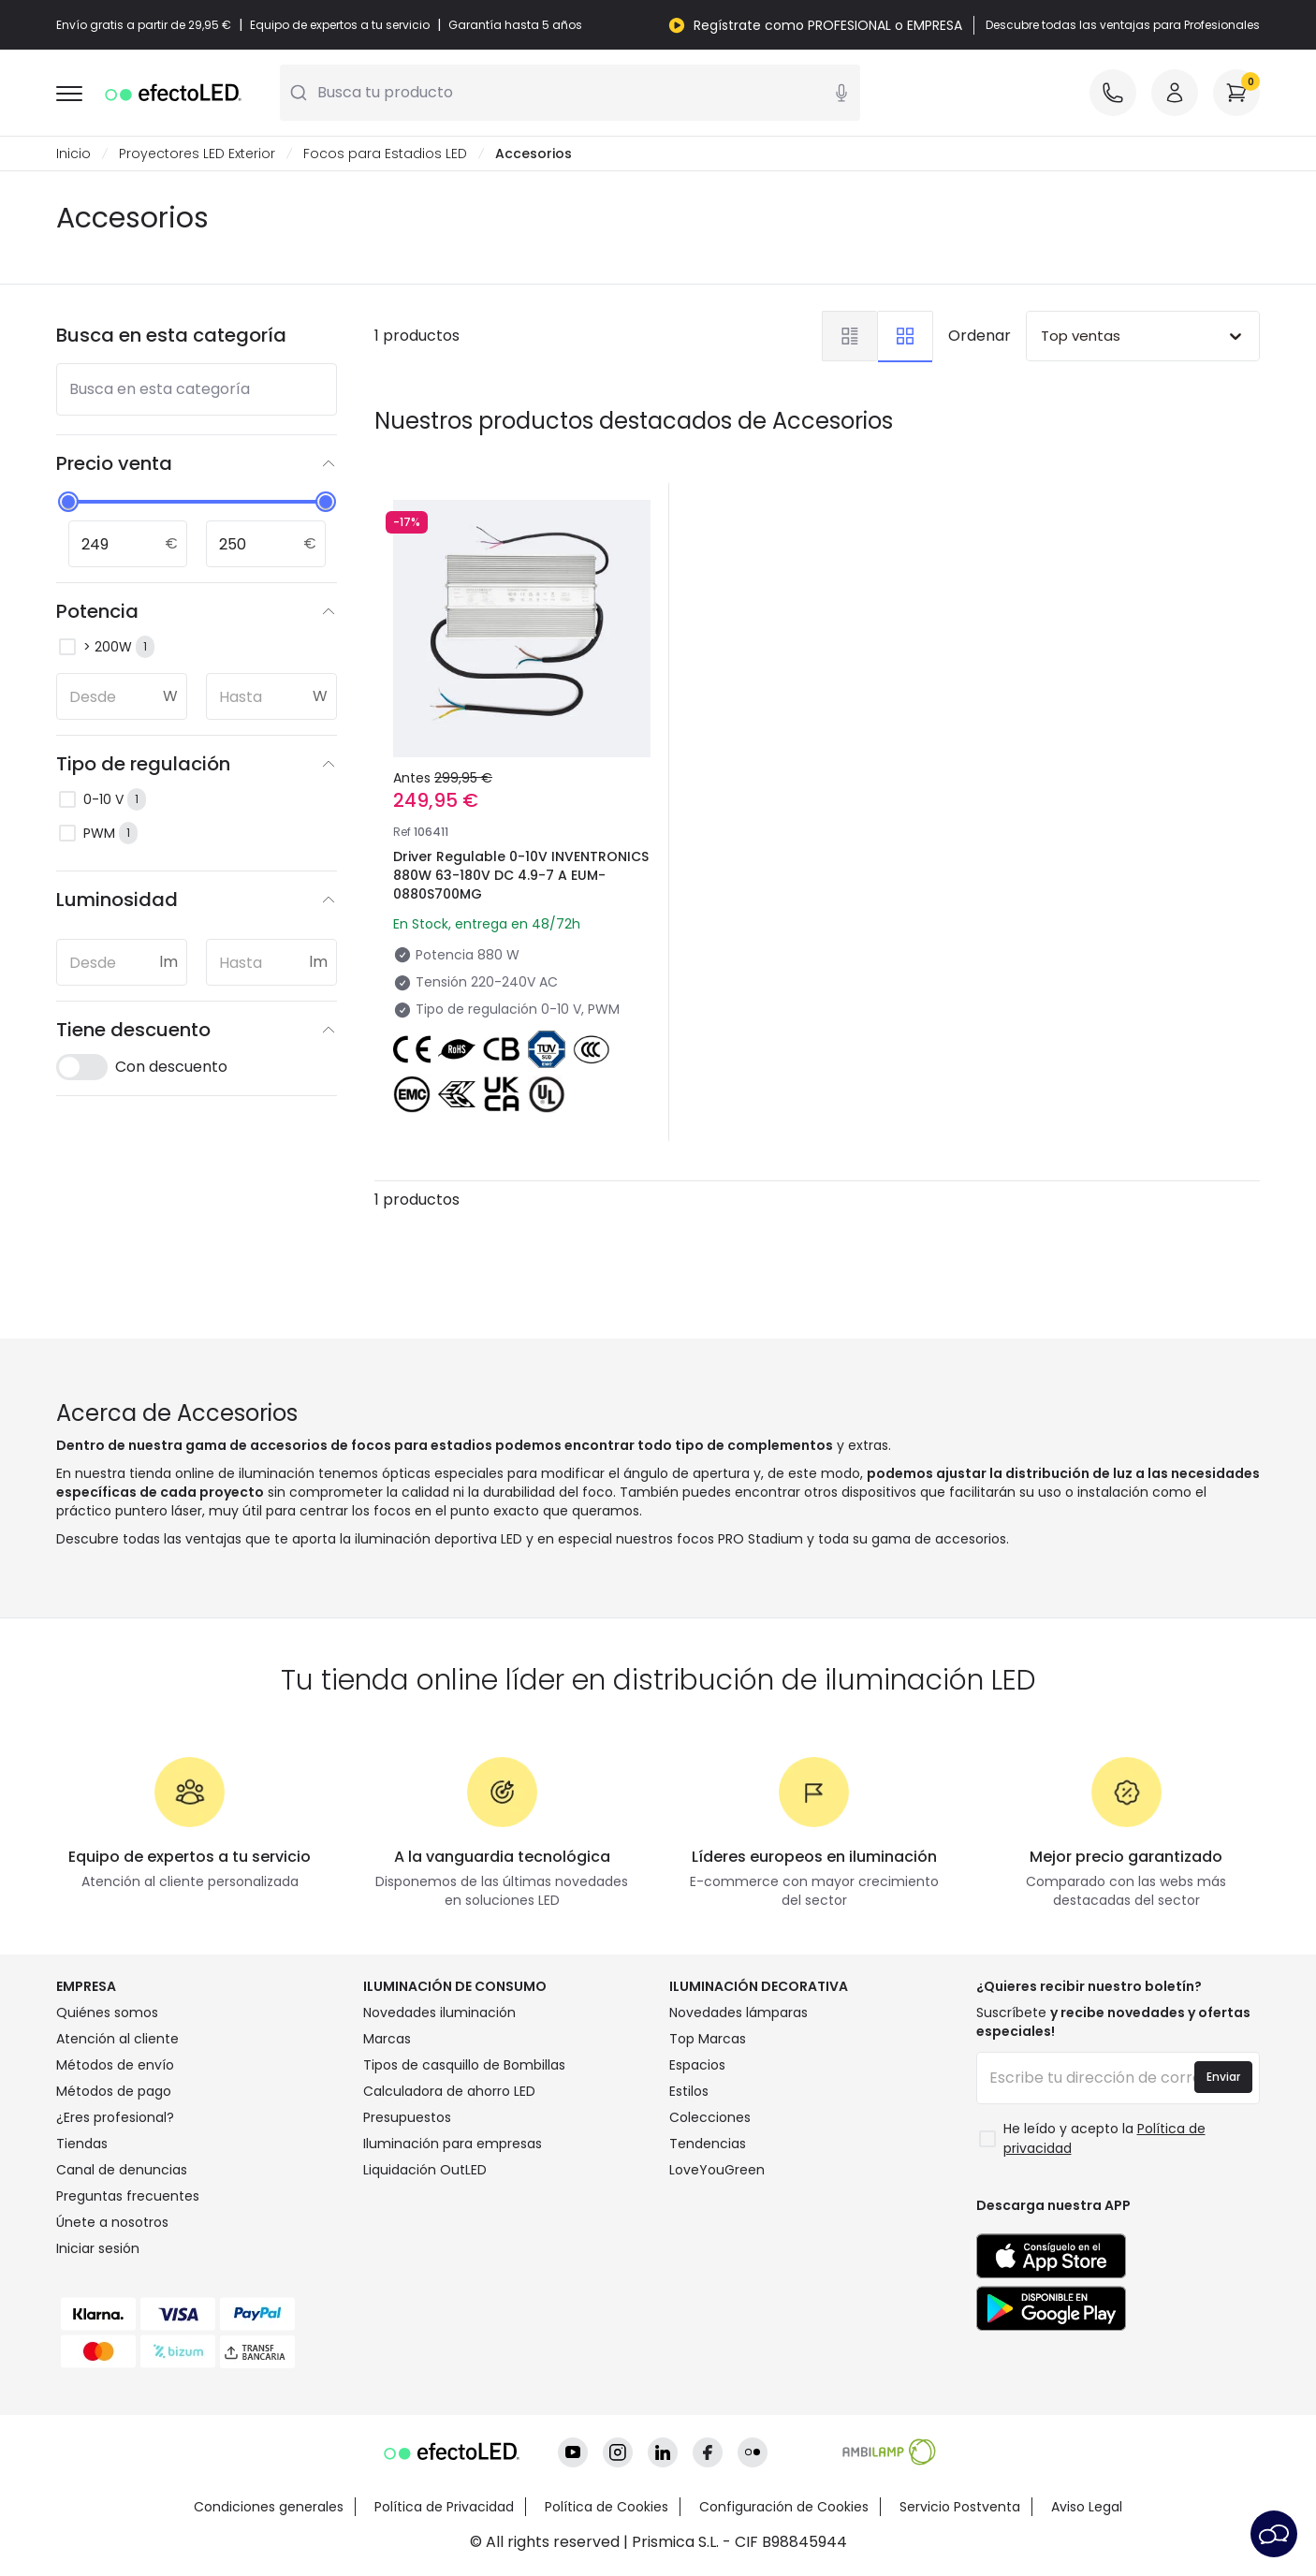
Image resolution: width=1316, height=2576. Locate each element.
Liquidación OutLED (425, 2169)
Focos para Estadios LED (385, 153)
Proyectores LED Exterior (197, 153)
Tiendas (82, 2143)
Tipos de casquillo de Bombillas (464, 2065)
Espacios (697, 2065)
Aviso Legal (1086, 2506)
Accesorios (533, 153)
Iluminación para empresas (452, 2143)
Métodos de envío (115, 2065)
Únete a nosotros (112, 2222)
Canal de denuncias (121, 2169)
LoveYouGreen (717, 2169)
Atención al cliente (117, 2038)
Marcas (387, 2038)
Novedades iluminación (439, 2012)
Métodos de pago (113, 2091)
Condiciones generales (269, 2506)
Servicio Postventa (959, 2506)
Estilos (689, 2091)
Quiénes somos (107, 2012)
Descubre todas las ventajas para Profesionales (1123, 25)
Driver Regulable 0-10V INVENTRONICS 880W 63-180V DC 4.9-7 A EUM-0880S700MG (521, 875)
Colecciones (710, 2117)
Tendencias (707, 2143)
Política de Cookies (606, 2506)
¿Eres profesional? (115, 2117)
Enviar (1223, 2077)
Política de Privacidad (444, 2506)
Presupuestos (407, 2117)
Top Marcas (707, 2038)
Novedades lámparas (738, 2012)
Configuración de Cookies (784, 2506)
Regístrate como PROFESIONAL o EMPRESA (828, 25)
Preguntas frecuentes (127, 2196)
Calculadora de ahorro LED (449, 2091)
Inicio (73, 153)
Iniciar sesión (97, 2248)
